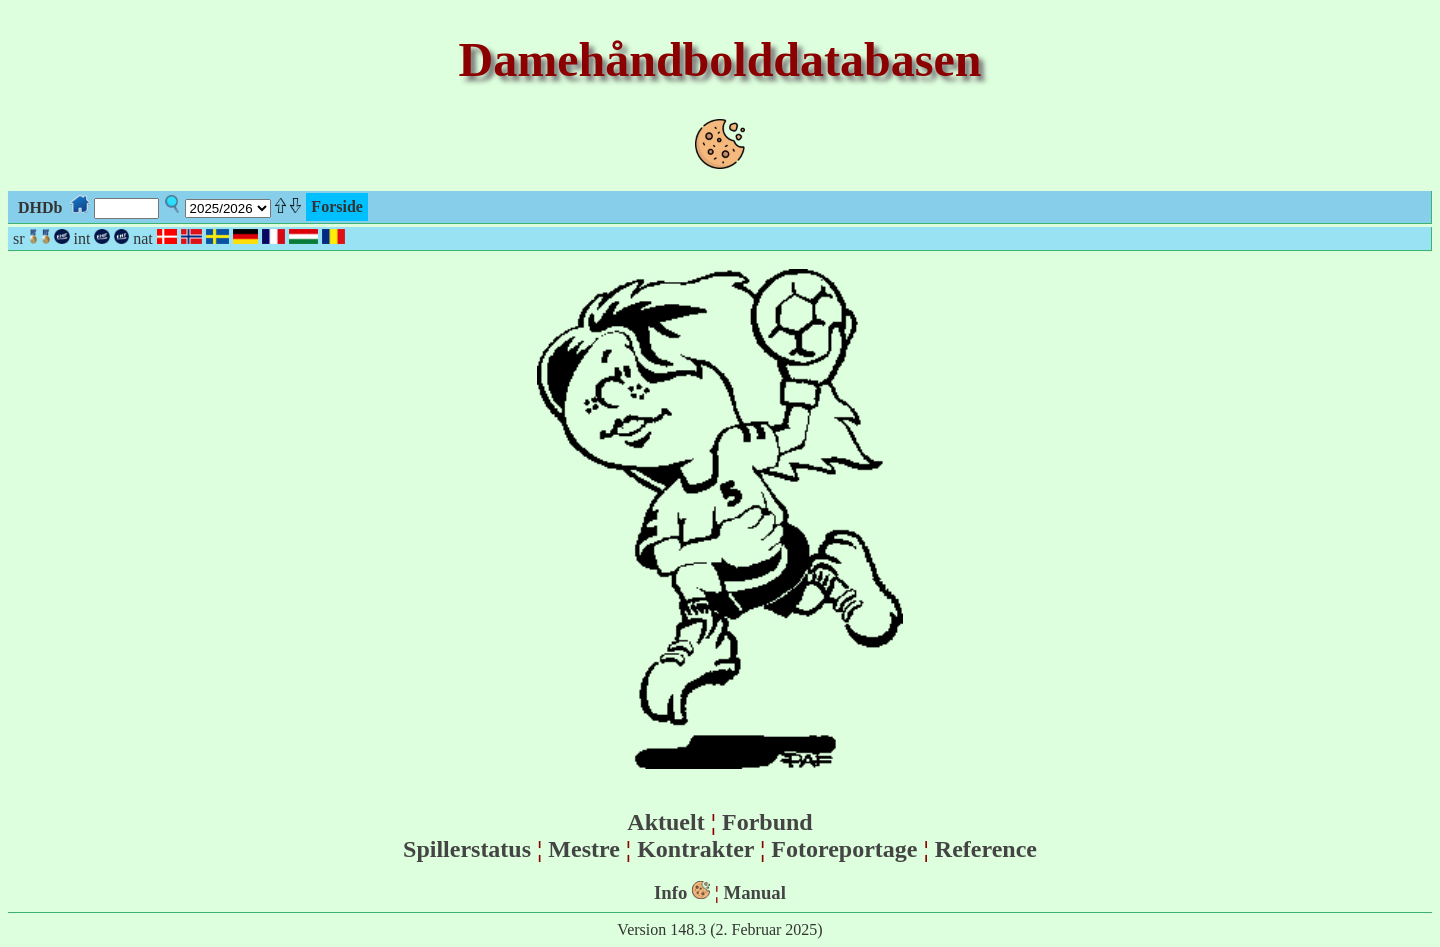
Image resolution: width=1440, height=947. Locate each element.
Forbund (767, 822)
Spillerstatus (467, 849)
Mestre (584, 849)
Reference (986, 849)
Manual (755, 892)
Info (670, 892)
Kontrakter (695, 849)
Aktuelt (665, 822)
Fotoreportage (844, 849)
